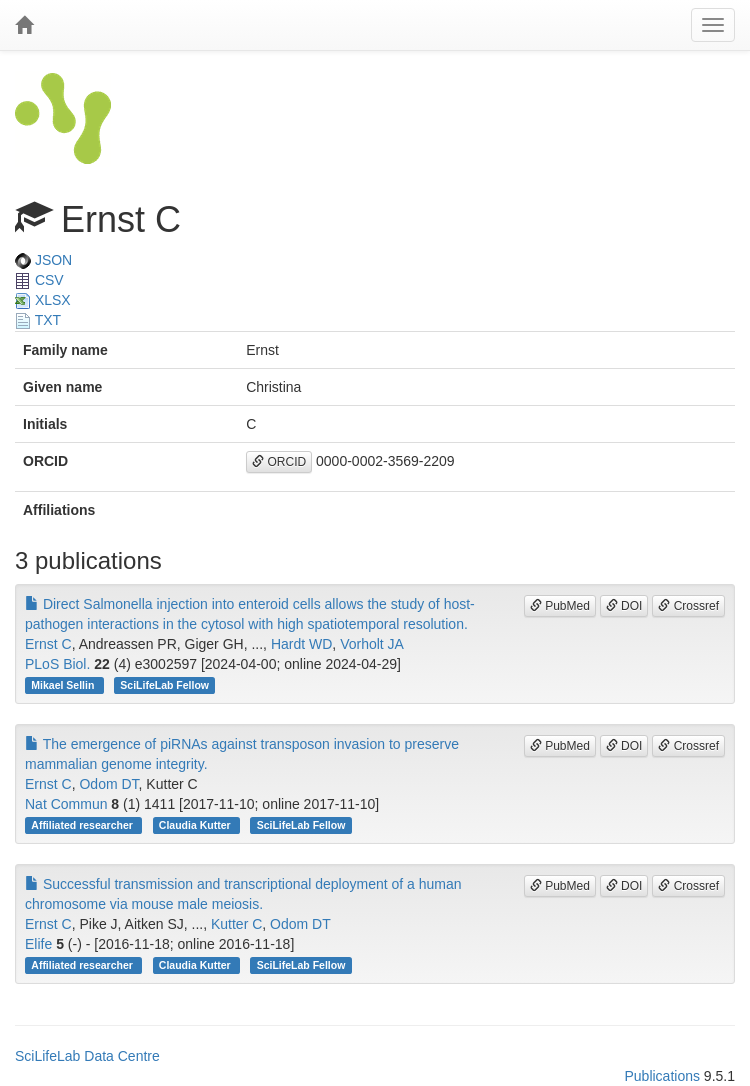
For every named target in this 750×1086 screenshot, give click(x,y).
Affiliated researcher (83, 825)
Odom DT (108, 784)
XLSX (43, 300)
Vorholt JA (372, 644)
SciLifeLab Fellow (164, 685)
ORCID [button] (279, 462)
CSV (39, 280)
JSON (43, 260)
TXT (38, 320)
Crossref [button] (688, 606)
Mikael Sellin (64, 685)
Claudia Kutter (196, 825)
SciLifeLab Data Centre (87, 1056)
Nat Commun (66, 804)
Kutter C (236, 924)
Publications (662, 1076)
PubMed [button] (560, 606)
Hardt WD (301, 644)
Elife (38, 944)
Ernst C (48, 644)
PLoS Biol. (57, 664)
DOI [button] (624, 606)
